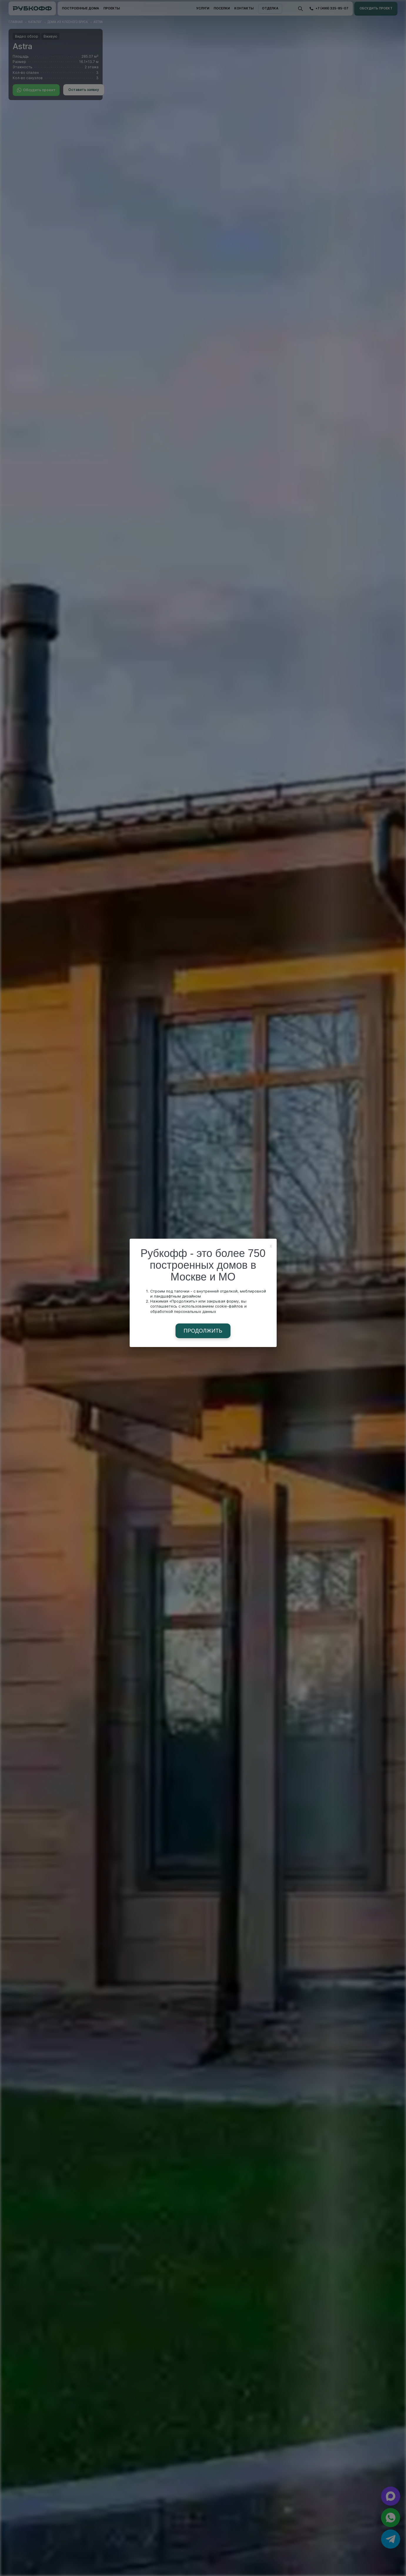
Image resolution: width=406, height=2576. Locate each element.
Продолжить (203, 1331)
